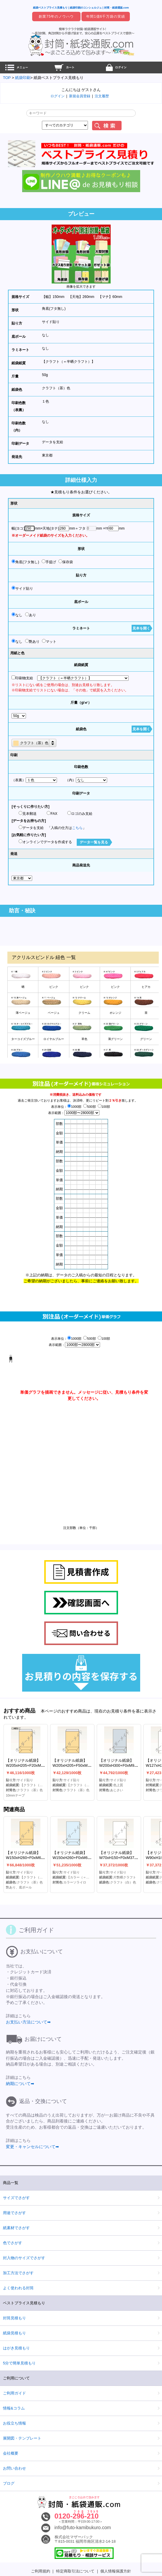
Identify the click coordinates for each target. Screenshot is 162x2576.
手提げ (49, 561)
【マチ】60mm (110, 297)
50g (45, 375)
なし (45, 335)
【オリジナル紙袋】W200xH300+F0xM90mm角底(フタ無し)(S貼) (121, 1765)
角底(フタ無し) (54, 308)
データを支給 (52, 442)
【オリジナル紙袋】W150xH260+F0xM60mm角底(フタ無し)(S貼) (28, 1857)
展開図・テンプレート (22, 2438)
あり (30, 614)
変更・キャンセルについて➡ (32, 2146)
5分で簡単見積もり (19, 2363)
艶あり (32, 641)
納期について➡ (20, 2083)
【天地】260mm (81, 297)
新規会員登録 (79, 96)
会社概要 (10, 2453)
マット (49, 641)
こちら (77, 828)
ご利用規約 (40, 2571)
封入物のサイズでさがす (24, 2258)
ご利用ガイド (14, 2393)
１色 (45, 401)
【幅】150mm (53, 297)
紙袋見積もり (14, 2333)
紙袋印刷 (22, 77)
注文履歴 (102, 96)
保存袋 (65, 561)
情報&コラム (14, 2408)
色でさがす (12, 2243)
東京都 (47, 455)
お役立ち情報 (14, 2423)
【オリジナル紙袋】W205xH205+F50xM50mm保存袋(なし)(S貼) (75, 1765)
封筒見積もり (14, 2318)
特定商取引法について (75, 2571)
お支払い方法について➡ (28, 2022)
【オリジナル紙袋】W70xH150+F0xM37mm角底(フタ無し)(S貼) (120, 1857)
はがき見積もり (16, 2348)
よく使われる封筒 (18, 2288)
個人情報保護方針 (115, 2571)
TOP (7, 77)
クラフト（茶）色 (56, 388)
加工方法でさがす (18, 2273)
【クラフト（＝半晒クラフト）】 (68, 362)
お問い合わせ (14, 2468)
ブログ (8, 2483)
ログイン (57, 96)
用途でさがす (14, 2213)
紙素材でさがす (16, 2228)
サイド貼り (51, 322)
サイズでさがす (16, 2198)
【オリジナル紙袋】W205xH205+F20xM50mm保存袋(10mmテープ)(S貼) (29, 1768)
